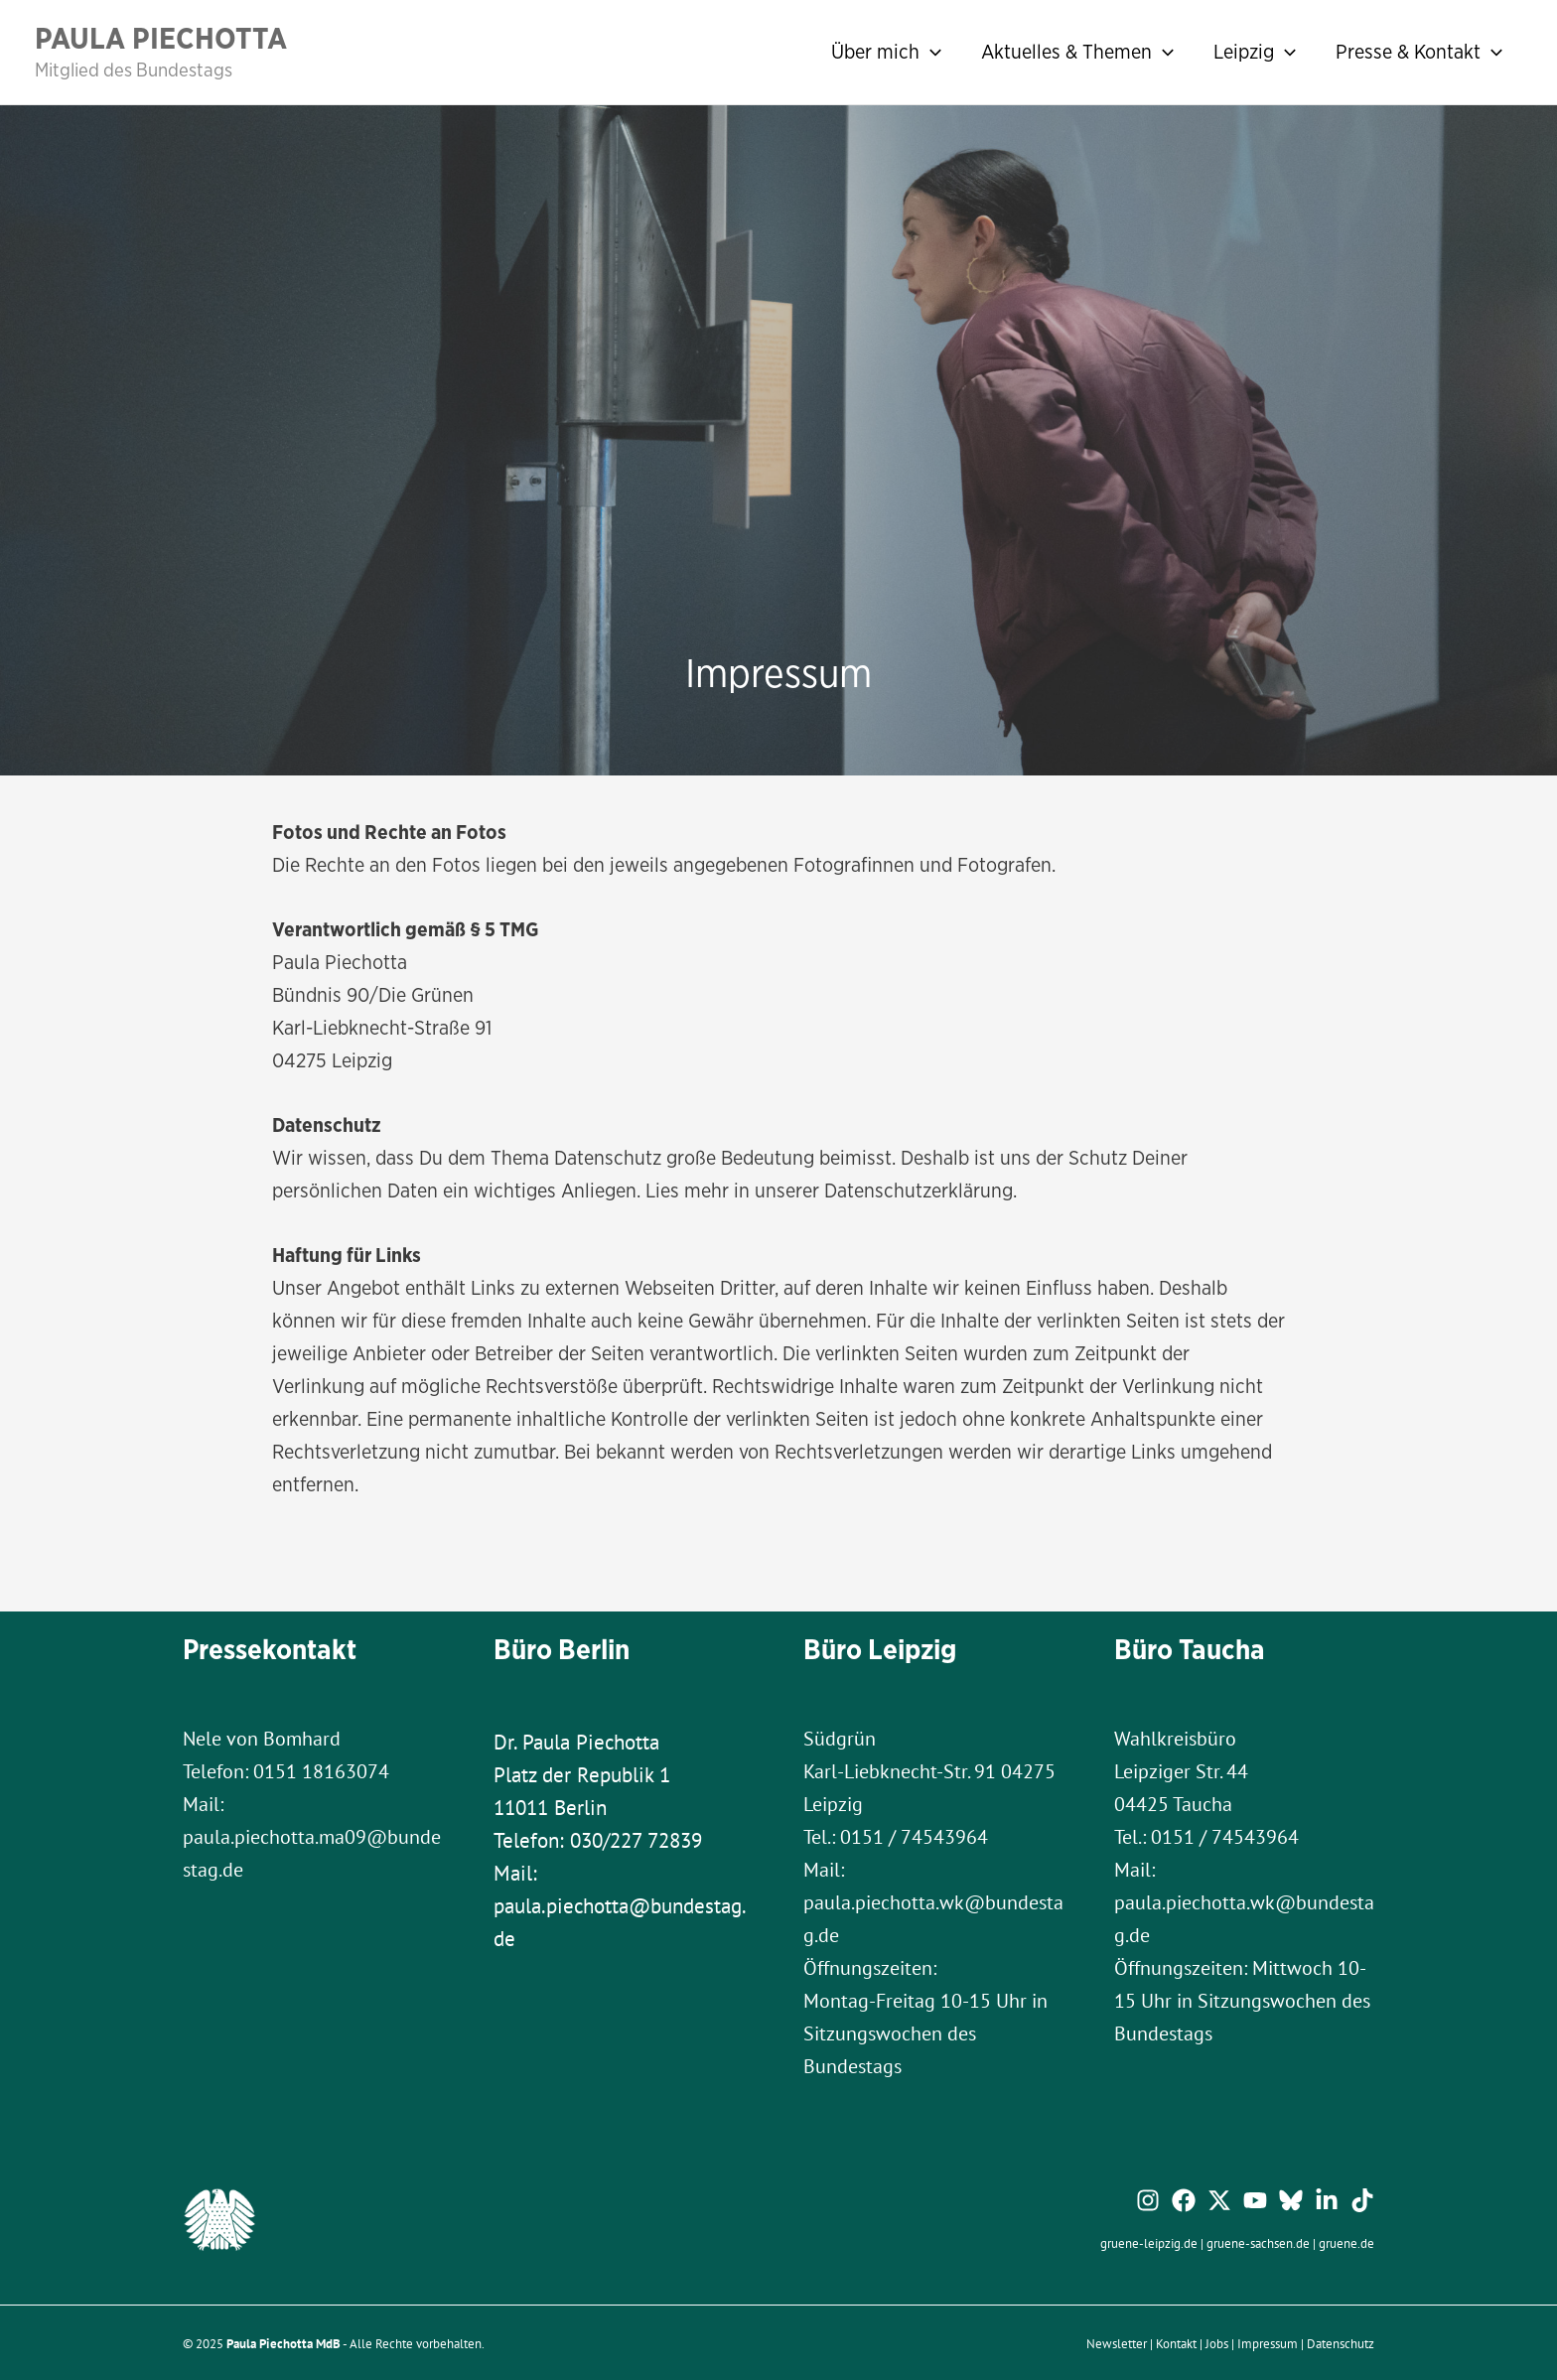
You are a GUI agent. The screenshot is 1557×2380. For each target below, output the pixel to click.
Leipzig (1254, 51)
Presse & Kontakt (1419, 51)
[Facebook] (1184, 2200)
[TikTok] (1362, 2200)
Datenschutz (1340, 2343)
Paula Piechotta (161, 38)
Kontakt (1176, 2343)
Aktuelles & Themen (1077, 51)
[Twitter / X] (1219, 2200)
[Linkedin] (1327, 2200)
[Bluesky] (1291, 2200)
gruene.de (1346, 2243)
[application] (930, 51)
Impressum (1267, 2343)
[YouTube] (1255, 2200)
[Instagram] (1148, 2200)
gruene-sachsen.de (1258, 2243)
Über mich (886, 51)
